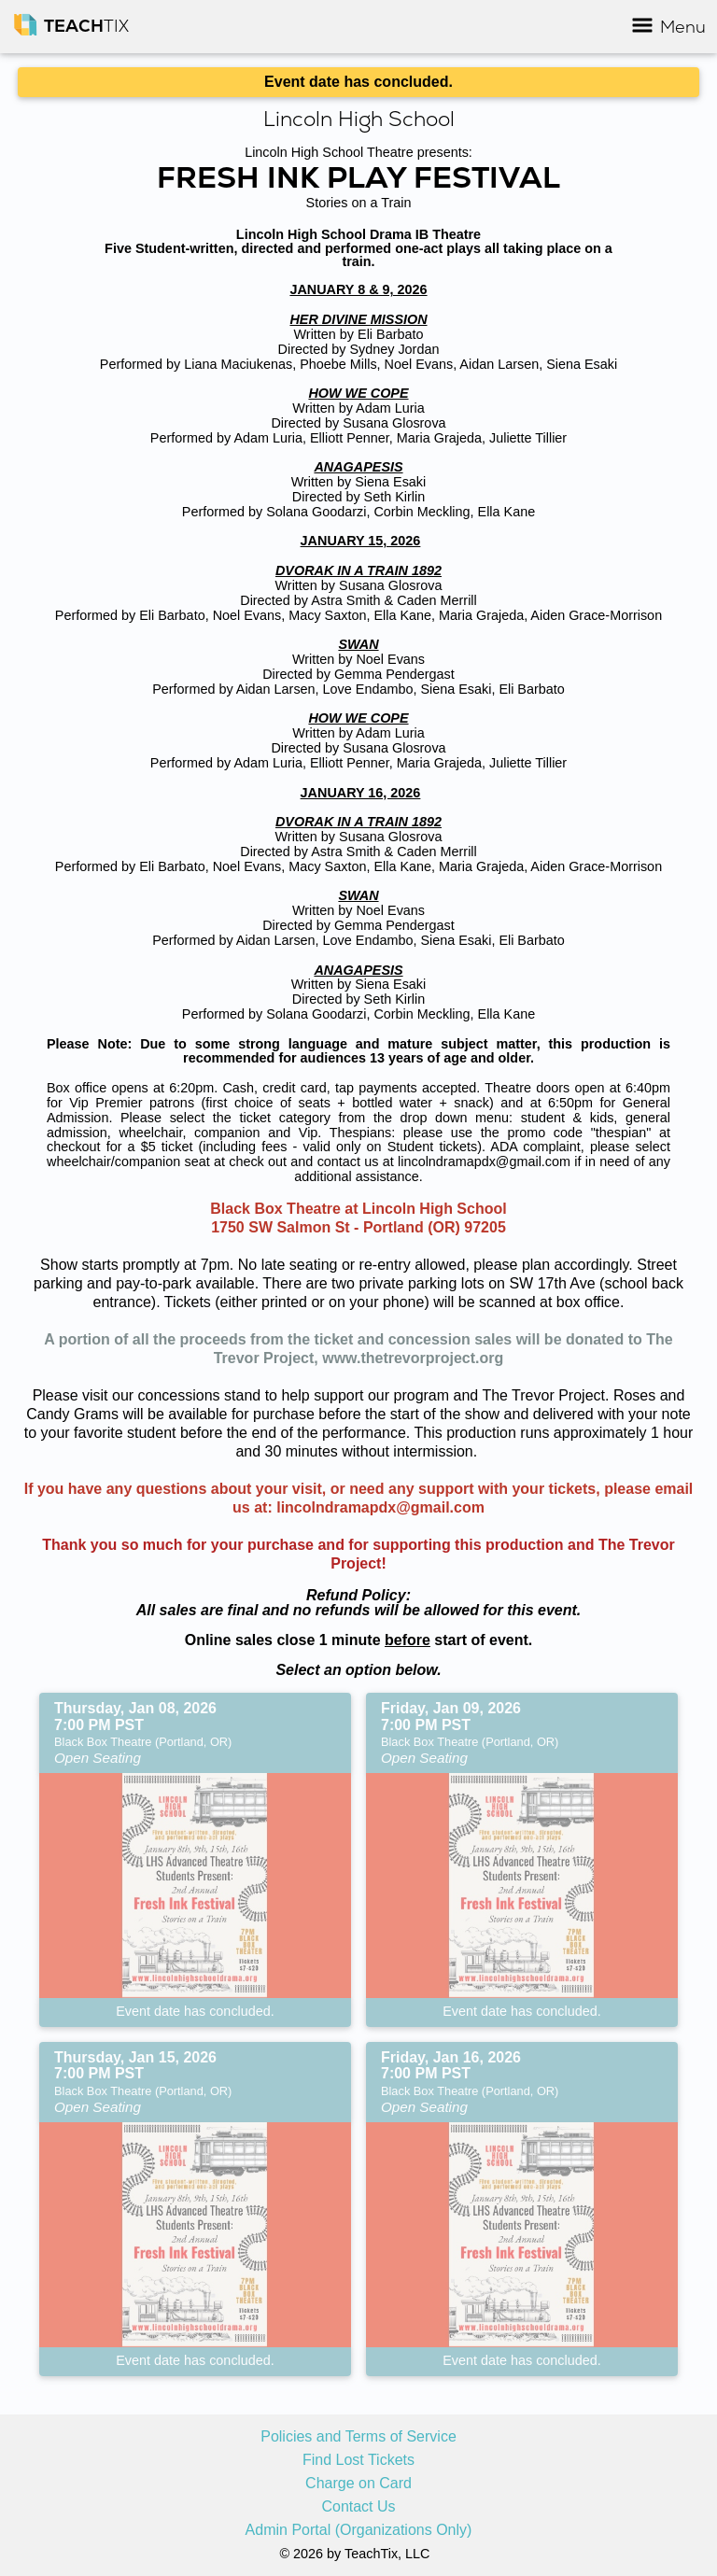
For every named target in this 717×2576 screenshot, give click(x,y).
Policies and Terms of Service (358, 2436)
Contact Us (358, 2506)
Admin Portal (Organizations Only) (359, 2530)
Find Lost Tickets (358, 2460)
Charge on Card (358, 2483)
